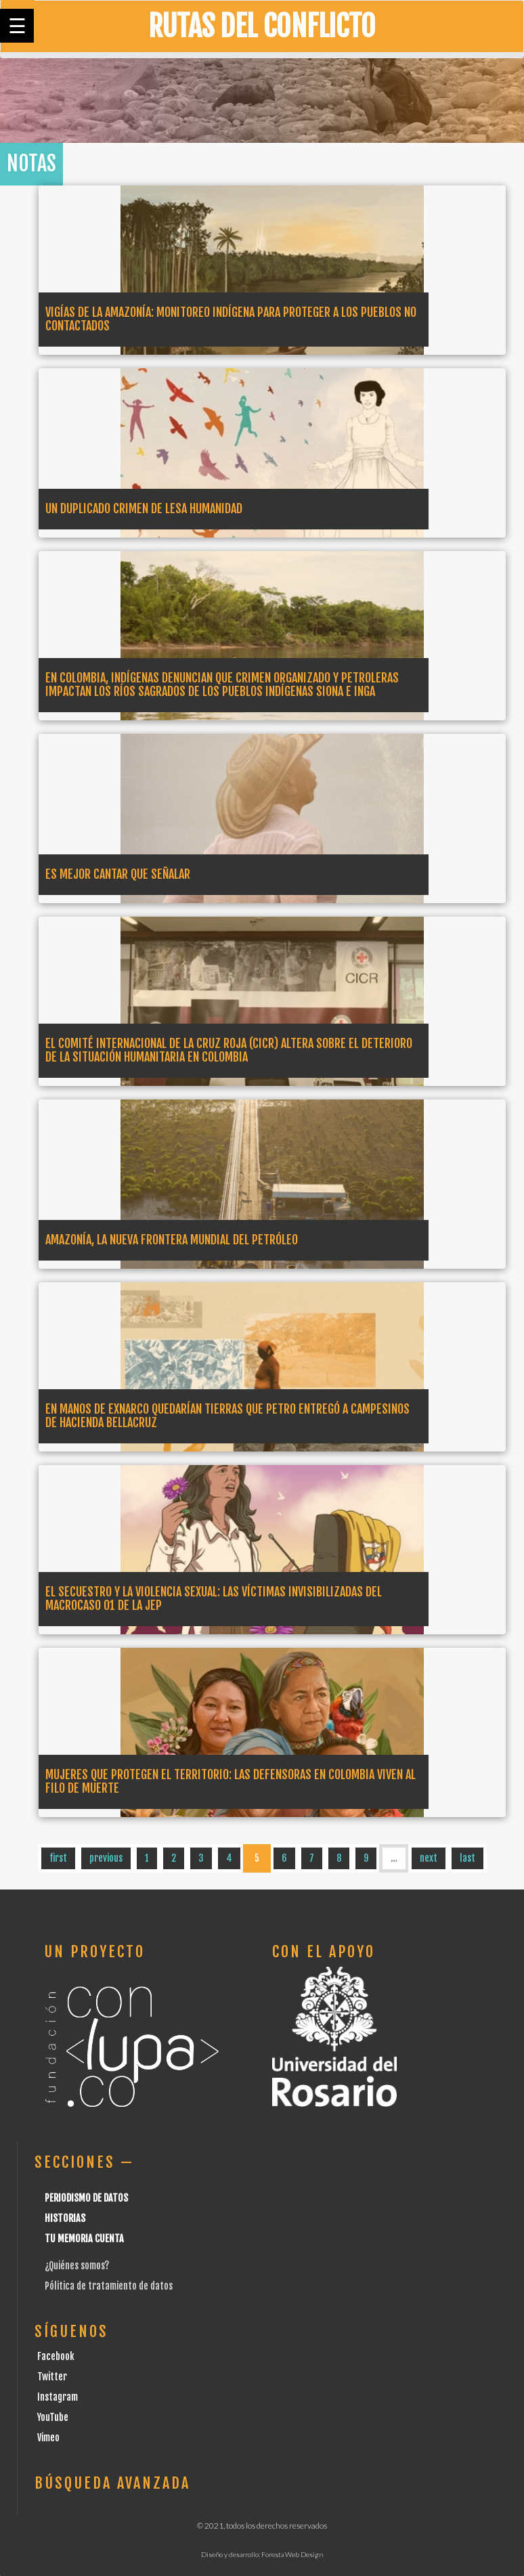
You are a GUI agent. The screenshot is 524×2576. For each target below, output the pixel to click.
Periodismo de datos (86, 2198)
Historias (65, 2218)
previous (106, 1858)
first (58, 1858)
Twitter (52, 2376)
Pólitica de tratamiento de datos (109, 2286)
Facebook (55, 2356)
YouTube (52, 2417)
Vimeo (48, 2437)
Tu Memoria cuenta (84, 2238)
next (428, 1858)
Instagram (57, 2397)
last (467, 1858)
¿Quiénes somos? (77, 2265)
